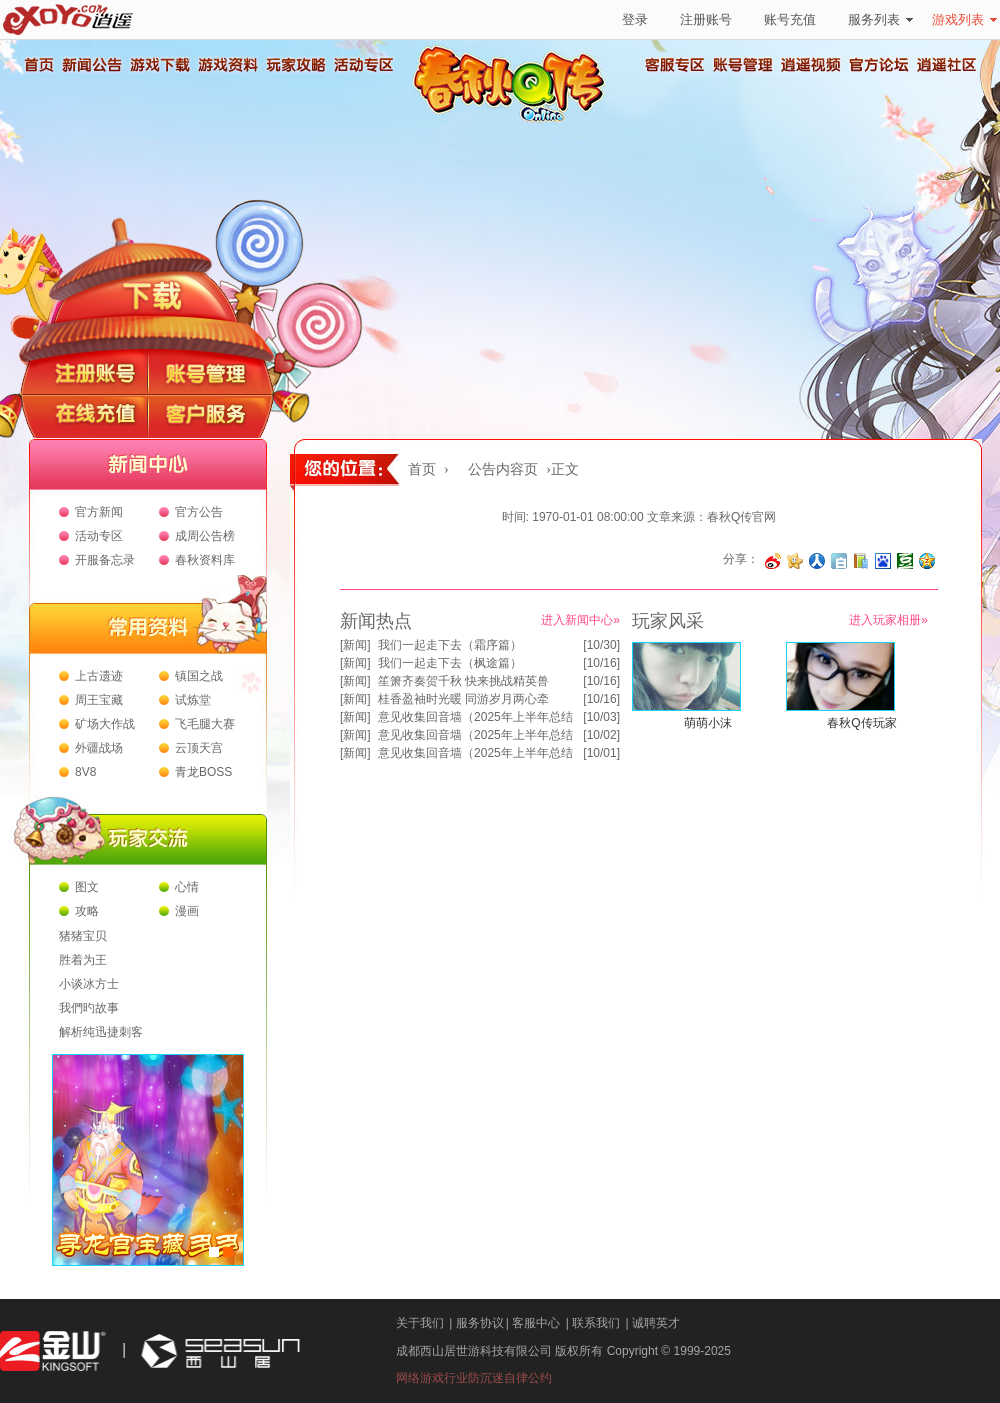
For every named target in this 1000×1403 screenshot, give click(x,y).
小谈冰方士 (89, 984)
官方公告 (199, 512)
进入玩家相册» (888, 620)
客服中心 (536, 1323)
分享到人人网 (817, 561)
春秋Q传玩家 (861, 723)
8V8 (85, 772)
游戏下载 (159, 65)
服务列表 (880, 19)
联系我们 (596, 1323)
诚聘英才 (656, 1323)
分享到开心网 (795, 561)
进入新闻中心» (580, 620)
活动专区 (363, 65)
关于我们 (420, 1323)
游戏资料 (227, 65)
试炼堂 (193, 700)
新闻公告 (91, 65)
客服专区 (675, 65)
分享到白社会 (839, 561)
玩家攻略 (295, 65)
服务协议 (480, 1323)
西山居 (218, 1351)
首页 (38, 65)
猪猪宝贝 (83, 936)
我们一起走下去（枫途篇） (450, 663)
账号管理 (743, 65)
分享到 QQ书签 (861, 561)
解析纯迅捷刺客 (101, 1032)
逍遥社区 (947, 65)
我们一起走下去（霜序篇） (450, 645)
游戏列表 (964, 19)
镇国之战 (199, 676)
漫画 (187, 911)
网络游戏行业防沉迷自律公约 (474, 1378)
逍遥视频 (811, 65)
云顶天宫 (199, 748)
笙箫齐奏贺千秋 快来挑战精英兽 (463, 681)
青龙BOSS (203, 772)
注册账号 (706, 19)
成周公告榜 (205, 536)
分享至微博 (773, 561)
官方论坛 (879, 65)
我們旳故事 (89, 1008)
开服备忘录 (105, 560)
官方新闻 (99, 512)
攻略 (87, 911)
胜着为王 (83, 960)
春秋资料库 (205, 560)
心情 (187, 887)
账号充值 (790, 19)
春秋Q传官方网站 (515, 120)
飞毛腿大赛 (205, 724)
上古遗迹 (99, 676)
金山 (53, 1351)
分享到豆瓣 (905, 561)
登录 (635, 19)
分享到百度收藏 (883, 561)
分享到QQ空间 (927, 561)
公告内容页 (503, 469)
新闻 (355, 645)
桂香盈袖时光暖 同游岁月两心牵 (463, 699)
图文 (87, 887)
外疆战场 (99, 748)
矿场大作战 (105, 724)
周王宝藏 (99, 700)
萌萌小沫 (708, 723)
